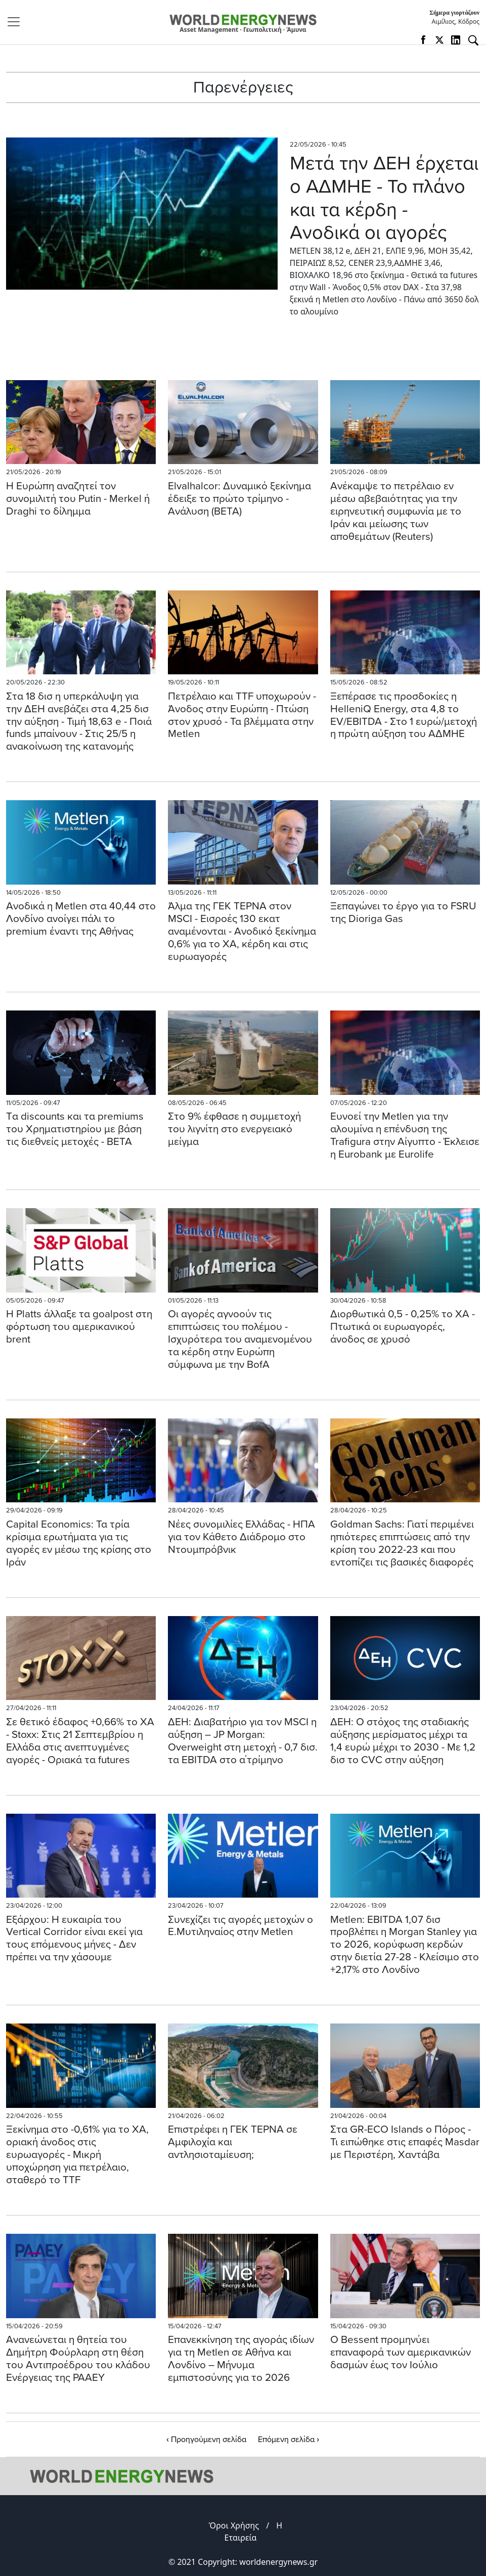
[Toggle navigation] (16, 21)
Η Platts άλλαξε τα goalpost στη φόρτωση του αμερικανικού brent (79, 1327)
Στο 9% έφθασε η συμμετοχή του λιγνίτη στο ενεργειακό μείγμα (234, 1129)
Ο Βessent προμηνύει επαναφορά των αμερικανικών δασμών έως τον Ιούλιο (400, 2352)
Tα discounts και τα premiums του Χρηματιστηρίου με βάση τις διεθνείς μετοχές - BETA (75, 1129)
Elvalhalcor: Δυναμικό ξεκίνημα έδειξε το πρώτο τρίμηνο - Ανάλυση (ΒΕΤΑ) (239, 499)
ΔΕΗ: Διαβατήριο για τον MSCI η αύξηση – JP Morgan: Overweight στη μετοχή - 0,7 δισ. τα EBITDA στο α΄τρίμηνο (243, 1741)
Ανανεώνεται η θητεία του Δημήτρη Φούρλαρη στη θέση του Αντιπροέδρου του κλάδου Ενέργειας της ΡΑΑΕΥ (78, 2358)
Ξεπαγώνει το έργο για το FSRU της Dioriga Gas (403, 912)
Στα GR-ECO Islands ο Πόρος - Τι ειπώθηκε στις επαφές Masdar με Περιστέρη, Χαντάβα (404, 2142)
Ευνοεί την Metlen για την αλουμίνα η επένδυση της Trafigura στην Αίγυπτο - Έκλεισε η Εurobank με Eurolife (404, 1135)
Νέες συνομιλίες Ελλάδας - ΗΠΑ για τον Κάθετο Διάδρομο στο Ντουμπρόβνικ (241, 1537)
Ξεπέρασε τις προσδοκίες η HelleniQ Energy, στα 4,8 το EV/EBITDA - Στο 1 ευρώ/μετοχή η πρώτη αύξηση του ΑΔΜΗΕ (403, 715)
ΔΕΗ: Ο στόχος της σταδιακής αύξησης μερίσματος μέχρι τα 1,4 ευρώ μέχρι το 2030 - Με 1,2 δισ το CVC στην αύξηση (402, 1741)
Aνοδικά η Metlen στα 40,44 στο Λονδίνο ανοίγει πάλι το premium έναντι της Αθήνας (81, 919)
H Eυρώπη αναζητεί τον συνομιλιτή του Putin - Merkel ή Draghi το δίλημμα (78, 499)
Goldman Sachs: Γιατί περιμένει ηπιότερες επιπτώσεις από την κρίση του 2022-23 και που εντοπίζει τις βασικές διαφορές (402, 1543)
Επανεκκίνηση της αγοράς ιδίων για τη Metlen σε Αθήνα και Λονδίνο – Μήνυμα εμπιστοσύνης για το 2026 (241, 2358)
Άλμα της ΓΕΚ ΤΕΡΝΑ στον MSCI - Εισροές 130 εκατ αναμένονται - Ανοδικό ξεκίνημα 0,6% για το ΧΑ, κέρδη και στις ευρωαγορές (242, 931)
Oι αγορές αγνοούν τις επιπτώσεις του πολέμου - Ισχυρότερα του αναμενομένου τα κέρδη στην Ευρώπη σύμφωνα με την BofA (240, 1339)
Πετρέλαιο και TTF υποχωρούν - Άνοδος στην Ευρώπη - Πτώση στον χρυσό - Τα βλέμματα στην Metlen (242, 715)
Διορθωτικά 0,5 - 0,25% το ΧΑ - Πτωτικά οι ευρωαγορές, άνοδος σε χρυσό (402, 1327)
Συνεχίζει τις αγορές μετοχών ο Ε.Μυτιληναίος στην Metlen (240, 1926)
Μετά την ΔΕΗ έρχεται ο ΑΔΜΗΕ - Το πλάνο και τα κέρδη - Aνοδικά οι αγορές (384, 198)
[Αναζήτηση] (473, 40)
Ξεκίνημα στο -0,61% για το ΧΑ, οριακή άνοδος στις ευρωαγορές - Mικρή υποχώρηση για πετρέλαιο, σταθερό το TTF (77, 2154)
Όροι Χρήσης (234, 2525)
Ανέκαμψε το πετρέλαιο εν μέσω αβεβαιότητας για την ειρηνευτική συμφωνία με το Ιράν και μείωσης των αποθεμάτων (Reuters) (395, 511)
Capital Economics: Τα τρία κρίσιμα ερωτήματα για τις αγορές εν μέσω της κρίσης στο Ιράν (78, 1543)
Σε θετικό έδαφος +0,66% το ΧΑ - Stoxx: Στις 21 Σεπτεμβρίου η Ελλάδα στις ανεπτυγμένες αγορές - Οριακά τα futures (80, 1741)
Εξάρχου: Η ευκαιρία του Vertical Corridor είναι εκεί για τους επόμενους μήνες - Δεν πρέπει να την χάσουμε (74, 1938)
